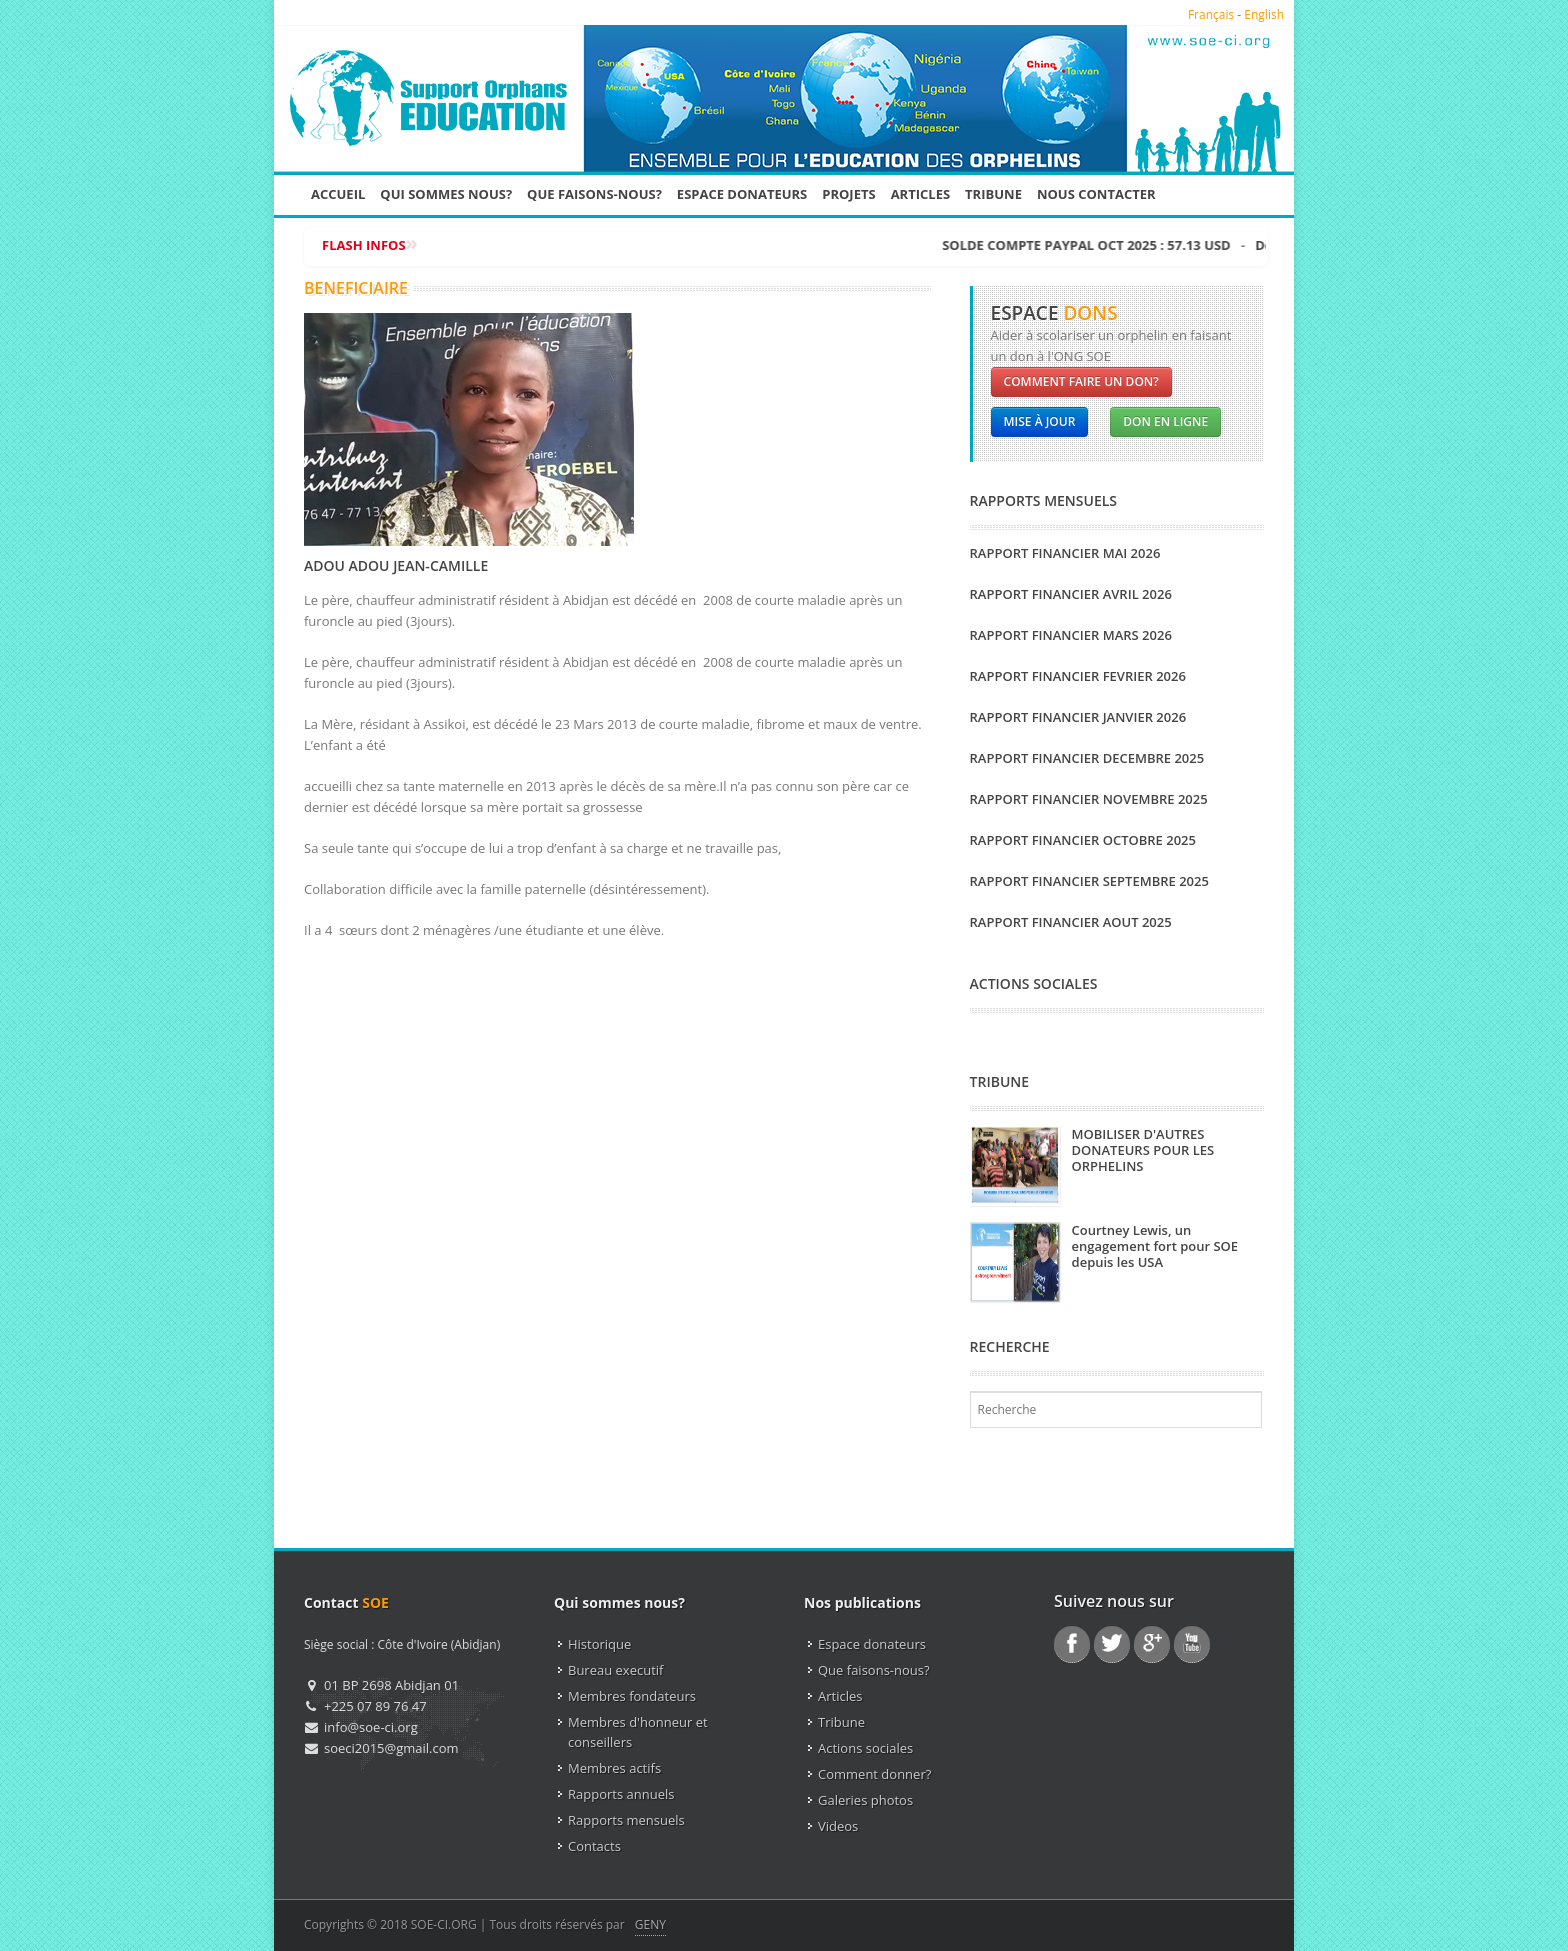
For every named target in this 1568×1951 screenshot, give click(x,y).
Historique (599, 1644)
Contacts (594, 1846)
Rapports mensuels (626, 1820)
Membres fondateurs (632, 1696)
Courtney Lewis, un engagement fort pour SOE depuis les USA (1155, 1246)
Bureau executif (615, 1670)
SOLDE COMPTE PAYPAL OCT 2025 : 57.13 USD (1223, 245)
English (1264, 14)
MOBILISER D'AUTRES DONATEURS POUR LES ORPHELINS (1143, 1150)
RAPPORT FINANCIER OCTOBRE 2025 (1083, 840)
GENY (650, 1924)
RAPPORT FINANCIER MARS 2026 (1071, 635)
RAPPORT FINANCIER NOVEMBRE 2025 (1089, 799)
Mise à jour (1040, 421)
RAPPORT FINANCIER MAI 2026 (1065, 553)
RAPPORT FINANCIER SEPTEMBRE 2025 (1089, 881)
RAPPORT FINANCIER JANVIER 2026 (1078, 717)
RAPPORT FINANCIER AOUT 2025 (1071, 922)
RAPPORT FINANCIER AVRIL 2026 (1071, 594)
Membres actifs (614, 1768)
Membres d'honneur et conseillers (638, 1732)
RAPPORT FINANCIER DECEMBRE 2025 (1087, 758)
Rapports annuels (621, 1794)
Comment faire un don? (1081, 381)
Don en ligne (1165, 421)
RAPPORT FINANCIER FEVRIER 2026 (1078, 676)
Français (1211, 14)
